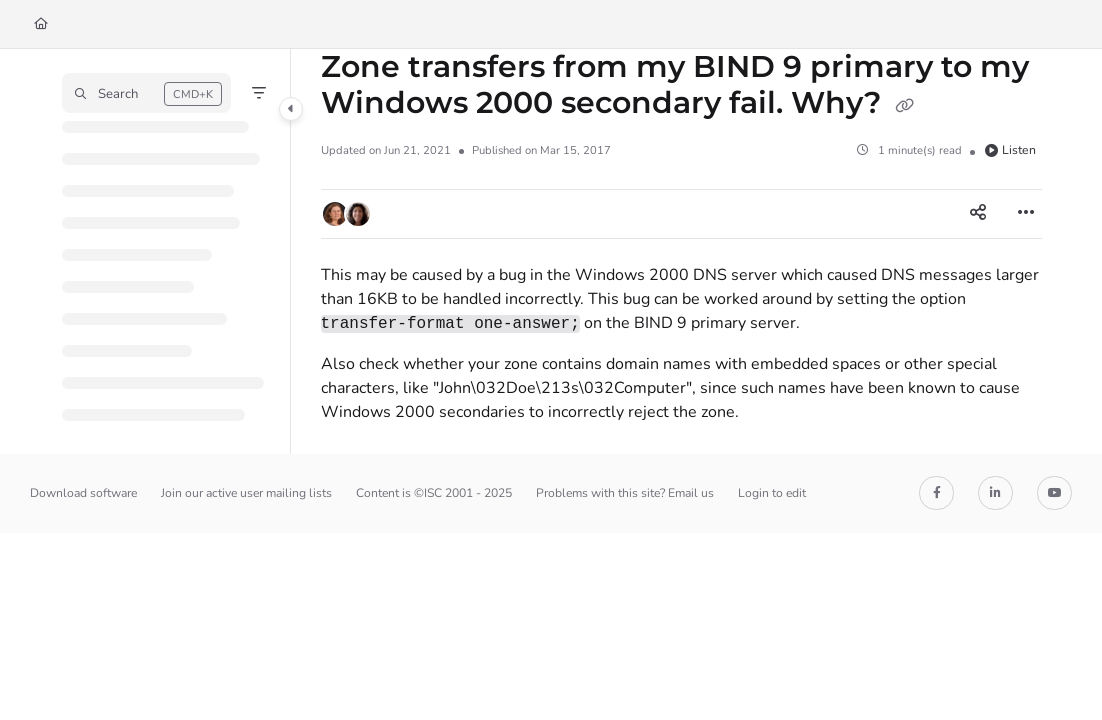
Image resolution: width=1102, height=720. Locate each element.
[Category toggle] (291, 109)
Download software (83, 493)
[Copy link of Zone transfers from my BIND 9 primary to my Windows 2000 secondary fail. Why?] (905, 105)
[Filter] (259, 93)
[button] (146, 93)
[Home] (41, 24)
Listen (1010, 150)
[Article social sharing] (978, 214)
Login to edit (772, 493)
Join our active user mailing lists (246, 493)
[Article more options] (1026, 214)
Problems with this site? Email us (625, 493)
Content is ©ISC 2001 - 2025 (434, 493)
